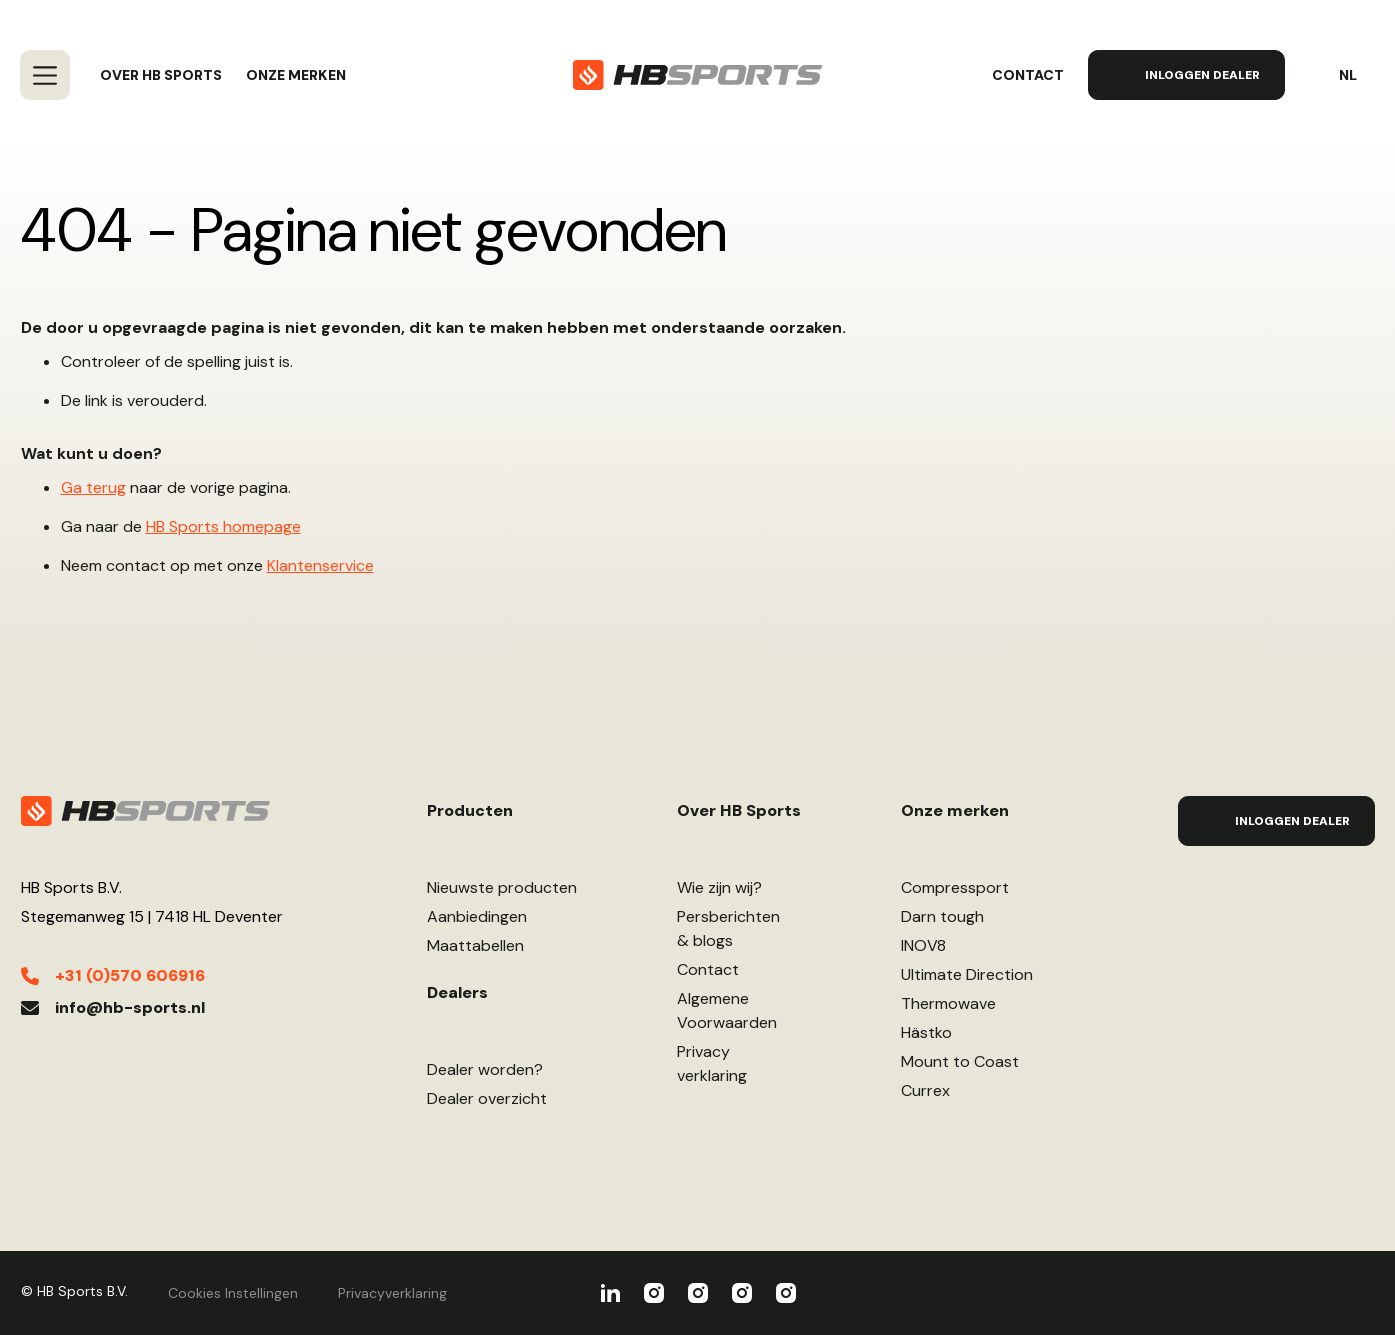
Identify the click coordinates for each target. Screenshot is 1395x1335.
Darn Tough (786, 1293)
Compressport (955, 887)
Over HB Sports (161, 75)
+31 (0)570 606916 (130, 975)
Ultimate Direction (967, 974)
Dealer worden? (485, 1069)
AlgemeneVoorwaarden (727, 1010)
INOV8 (923, 945)
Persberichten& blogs (728, 928)
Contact (1028, 75)
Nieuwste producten (502, 887)
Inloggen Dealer (1202, 75)
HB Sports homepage (223, 526)
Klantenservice (320, 565)
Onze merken (296, 75)
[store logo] (697, 75)
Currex (925, 1090)
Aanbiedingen (477, 916)
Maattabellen (475, 945)
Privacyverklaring (712, 1063)
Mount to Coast (960, 1061)
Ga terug (93, 487)
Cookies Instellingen (233, 1293)
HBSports (610, 1293)
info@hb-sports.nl (130, 1007)
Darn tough (942, 916)
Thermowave (948, 1003)
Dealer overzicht (487, 1098)
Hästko (926, 1032)
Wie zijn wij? (719, 887)
